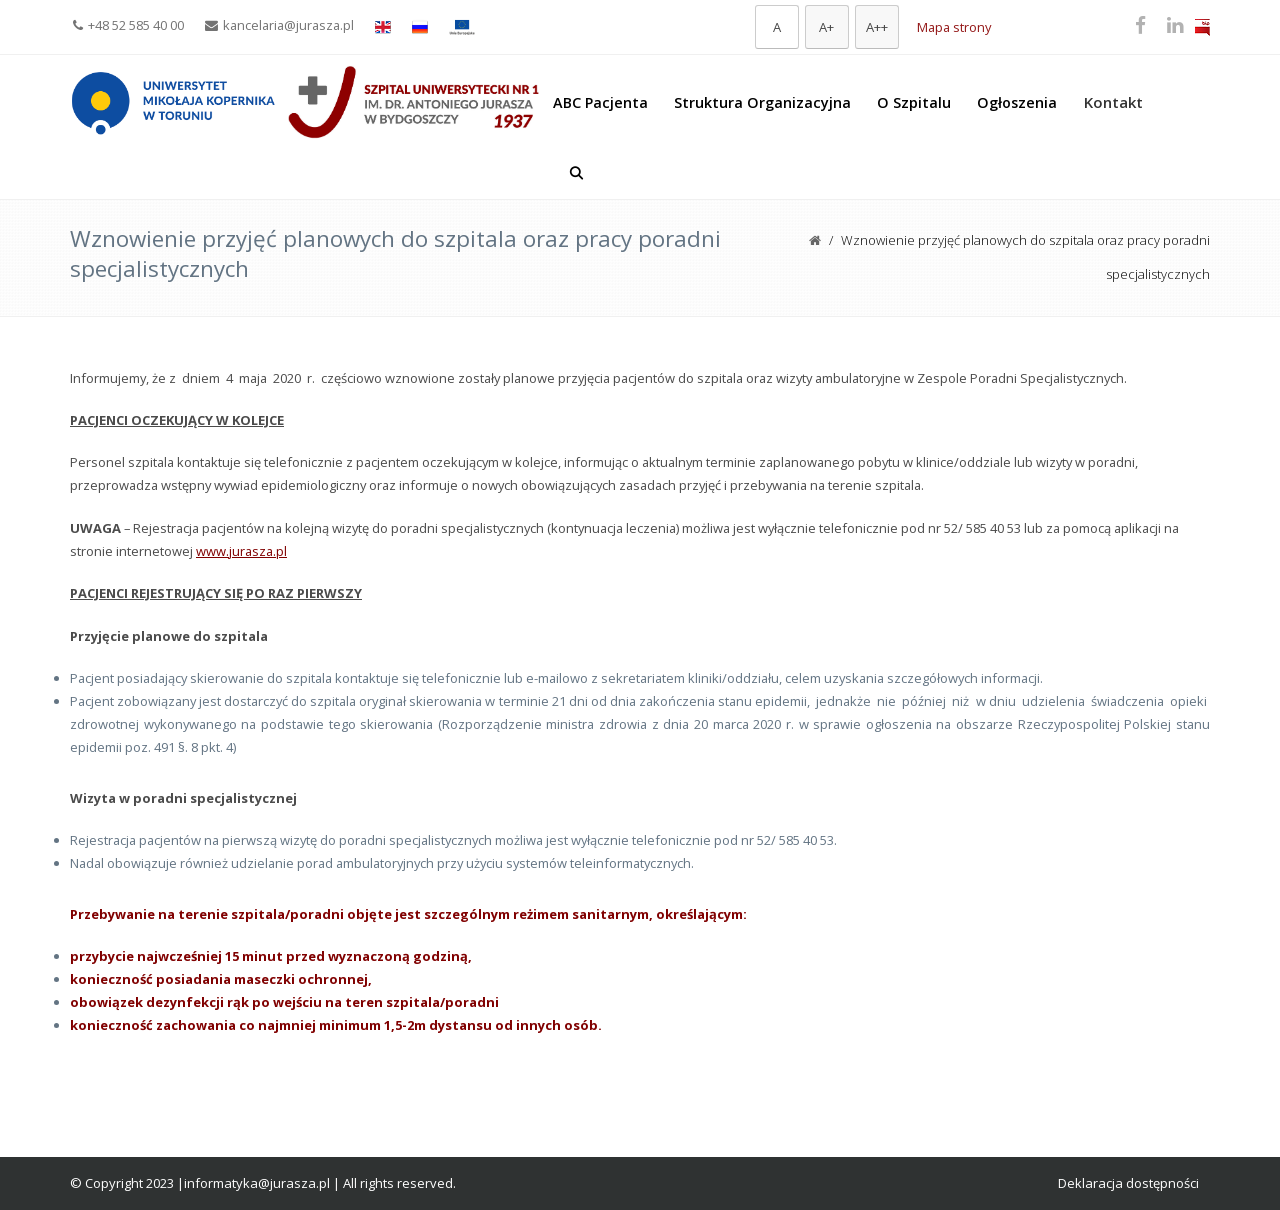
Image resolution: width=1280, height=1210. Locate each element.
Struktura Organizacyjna (762, 102)
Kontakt (1113, 102)
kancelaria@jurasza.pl (279, 25)
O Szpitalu (914, 102)
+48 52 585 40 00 (128, 25)
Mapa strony (954, 27)
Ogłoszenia (1017, 102)
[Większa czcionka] (827, 27)
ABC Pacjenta (600, 102)
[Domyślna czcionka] (777, 27)
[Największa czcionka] (877, 27)
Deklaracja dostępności (1128, 1183)
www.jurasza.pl (241, 551)
